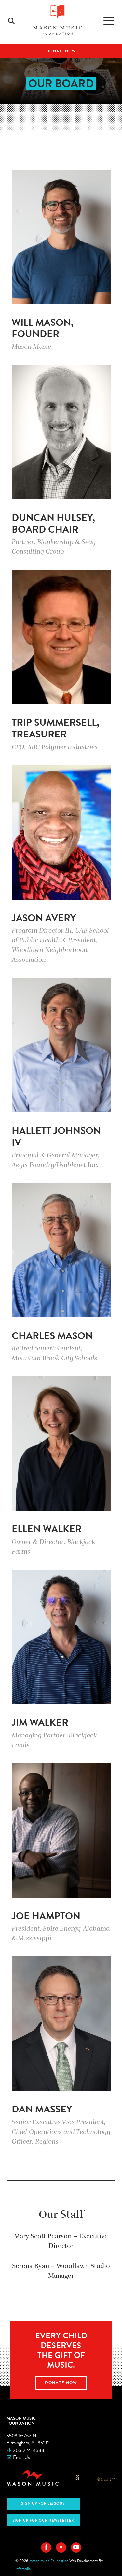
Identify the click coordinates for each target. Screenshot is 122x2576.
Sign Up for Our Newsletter (43, 2520)
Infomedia (23, 2568)
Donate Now (61, 51)
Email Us (21, 2457)
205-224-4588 (28, 2450)
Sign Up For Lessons (43, 2503)
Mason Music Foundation (21, 2420)
